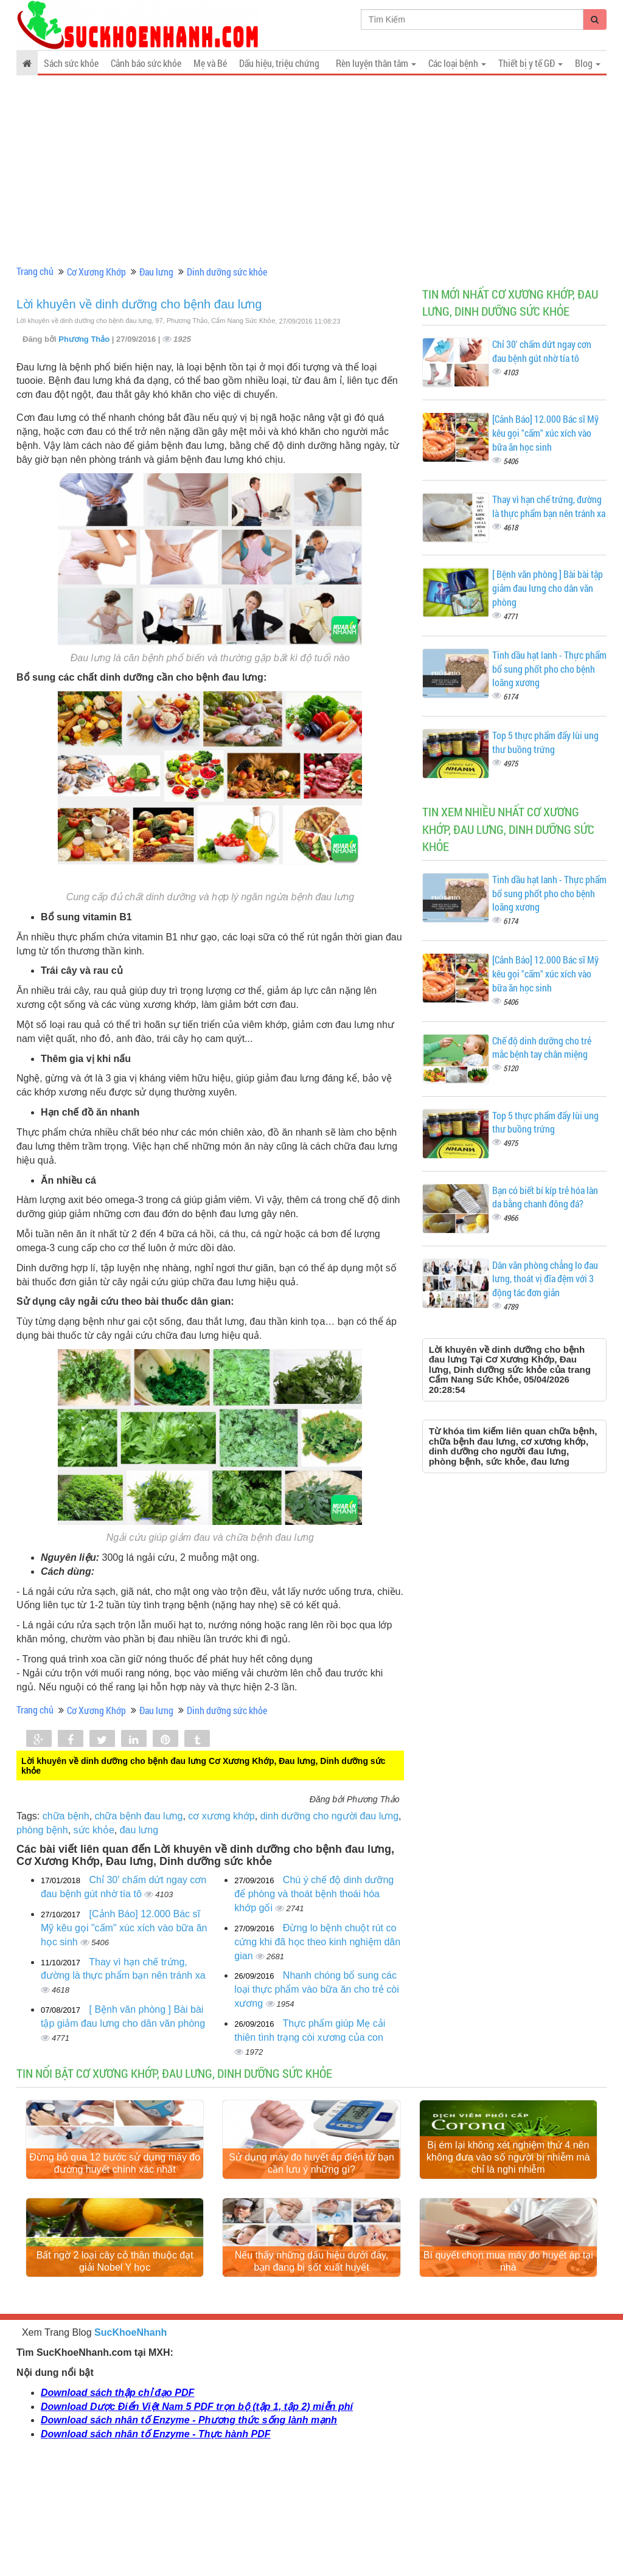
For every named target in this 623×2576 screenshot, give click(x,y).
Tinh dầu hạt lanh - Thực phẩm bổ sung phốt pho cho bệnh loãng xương (549, 668)
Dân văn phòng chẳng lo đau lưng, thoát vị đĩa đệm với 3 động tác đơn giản (545, 1278)
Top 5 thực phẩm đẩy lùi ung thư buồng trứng (545, 742)
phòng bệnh (42, 1830)
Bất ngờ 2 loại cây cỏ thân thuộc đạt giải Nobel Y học (115, 2370)
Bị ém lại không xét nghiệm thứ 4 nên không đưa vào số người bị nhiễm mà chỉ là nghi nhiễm (508, 2211)
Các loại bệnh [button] (457, 63)
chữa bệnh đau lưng (139, 1816)
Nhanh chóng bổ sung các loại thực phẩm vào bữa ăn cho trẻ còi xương (316, 1989)
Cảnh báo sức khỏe (146, 63)
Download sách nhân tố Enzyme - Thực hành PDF (155, 2543)
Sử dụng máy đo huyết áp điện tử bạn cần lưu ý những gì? (311, 2217)
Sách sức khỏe (71, 63)
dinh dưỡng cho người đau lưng (329, 1816)
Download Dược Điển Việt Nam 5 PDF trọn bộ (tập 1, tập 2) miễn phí (197, 2515)
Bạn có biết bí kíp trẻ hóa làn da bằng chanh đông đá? (545, 1197)
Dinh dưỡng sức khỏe (227, 271)
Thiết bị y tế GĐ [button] (530, 63)
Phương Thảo (85, 339)
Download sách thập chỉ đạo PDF (117, 2501)
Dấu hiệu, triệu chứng (279, 63)
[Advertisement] (311, 170)
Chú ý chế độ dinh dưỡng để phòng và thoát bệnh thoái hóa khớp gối (314, 1894)
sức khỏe (94, 1830)
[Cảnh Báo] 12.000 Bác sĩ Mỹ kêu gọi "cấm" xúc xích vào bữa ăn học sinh (124, 1928)
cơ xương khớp (221, 1816)
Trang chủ (35, 271)
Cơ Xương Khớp (96, 271)
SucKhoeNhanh (130, 2441)
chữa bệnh (66, 1816)
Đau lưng (156, 271)
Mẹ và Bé (210, 63)
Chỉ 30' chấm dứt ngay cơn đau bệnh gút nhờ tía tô (541, 351)
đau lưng (139, 1830)
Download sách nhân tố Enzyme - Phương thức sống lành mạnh (189, 2529)
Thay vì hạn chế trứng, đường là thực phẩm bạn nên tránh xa (548, 506)
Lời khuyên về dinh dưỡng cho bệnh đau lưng (139, 304)
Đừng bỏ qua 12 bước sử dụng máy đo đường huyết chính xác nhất (114, 2217)
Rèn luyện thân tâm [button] (376, 63)
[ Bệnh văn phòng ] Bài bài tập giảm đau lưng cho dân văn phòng (547, 588)
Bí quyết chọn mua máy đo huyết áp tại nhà (508, 2370)
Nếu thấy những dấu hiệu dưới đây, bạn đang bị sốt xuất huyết (312, 2370)
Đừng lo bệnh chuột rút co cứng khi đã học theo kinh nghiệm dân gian (317, 1942)
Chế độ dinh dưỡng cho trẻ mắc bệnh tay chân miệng (541, 1047)
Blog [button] (587, 63)
